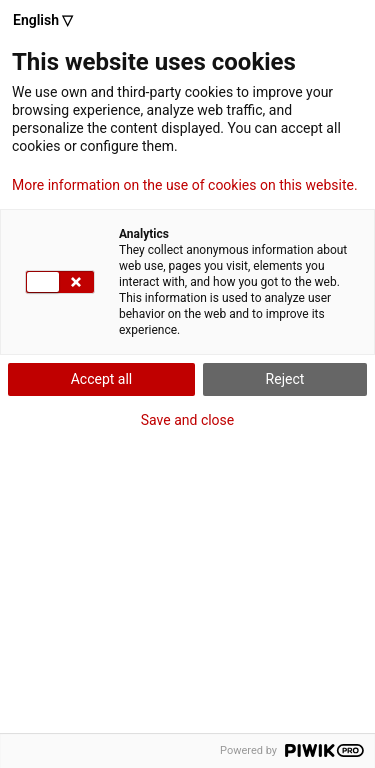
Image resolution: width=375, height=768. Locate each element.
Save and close (188, 420)
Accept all (102, 379)
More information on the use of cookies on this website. (185, 185)
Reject (285, 379)
